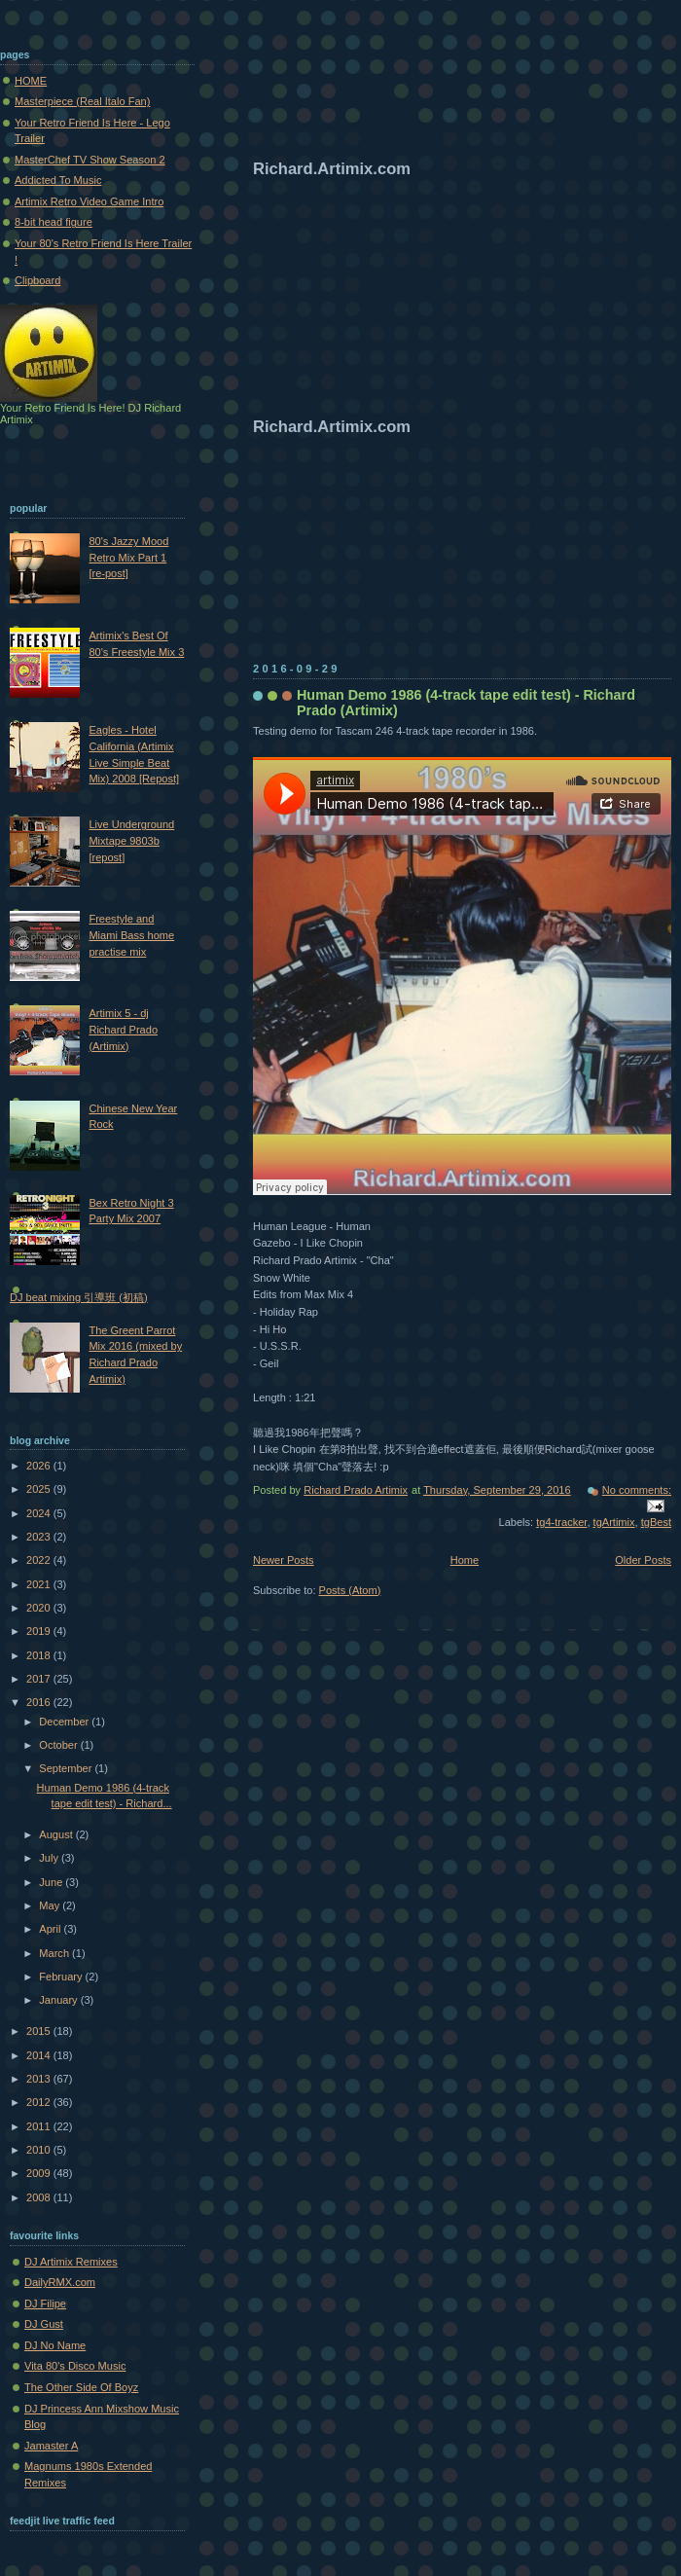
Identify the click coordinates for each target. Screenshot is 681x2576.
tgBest (656, 1522)
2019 (40, 1631)
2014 (40, 2055)
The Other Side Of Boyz (81, 2387)
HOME (31, 81)
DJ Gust (43, 2324)
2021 (40, 1584)
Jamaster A (51, 2445)
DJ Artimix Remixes (71, 2262)
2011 (40, 2126)
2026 (40, 1465)
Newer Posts (283, 1560)
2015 (40, 2031)
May (50, 1905)
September (66, 1768)
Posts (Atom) (350, 1590)
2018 (40, 1655)
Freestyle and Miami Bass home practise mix (131, 935)
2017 (40, 1679)
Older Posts (643, 1560)
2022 (40, 1560)
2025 (40, 1489)
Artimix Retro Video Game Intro (89, 201)
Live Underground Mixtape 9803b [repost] (131, 840)
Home (464, 1560)
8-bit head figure (53, 222)
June (52, 1882)
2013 (40, 2079)
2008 (40, 2197)
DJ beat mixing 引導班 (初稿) (79, 1297)
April (51, 1929)
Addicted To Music (58, 180)
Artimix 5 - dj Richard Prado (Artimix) (123, 1029)
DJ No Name (55, 2345)
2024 (40, 1513)
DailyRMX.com (59, 2282)
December (65, 1721)
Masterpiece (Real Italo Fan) (82, 101)
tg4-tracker (561, 1522)
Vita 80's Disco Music (74, 2366)
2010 (40, 2150)
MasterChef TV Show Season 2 (90, 159)
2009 (40, 2173)
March (55, 1953)
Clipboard (37, 280)
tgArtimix (614, 1522)
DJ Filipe (45, 2303)
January (59, 2000)
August (57, 1834)
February (62, 1976)
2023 (40, 1536)
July (50, 1858)
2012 (40, 2102)
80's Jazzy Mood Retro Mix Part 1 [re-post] (128, 557)
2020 (40, 1608)
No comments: (636, 1490)
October (59, 1745)
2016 (40, 1702)
